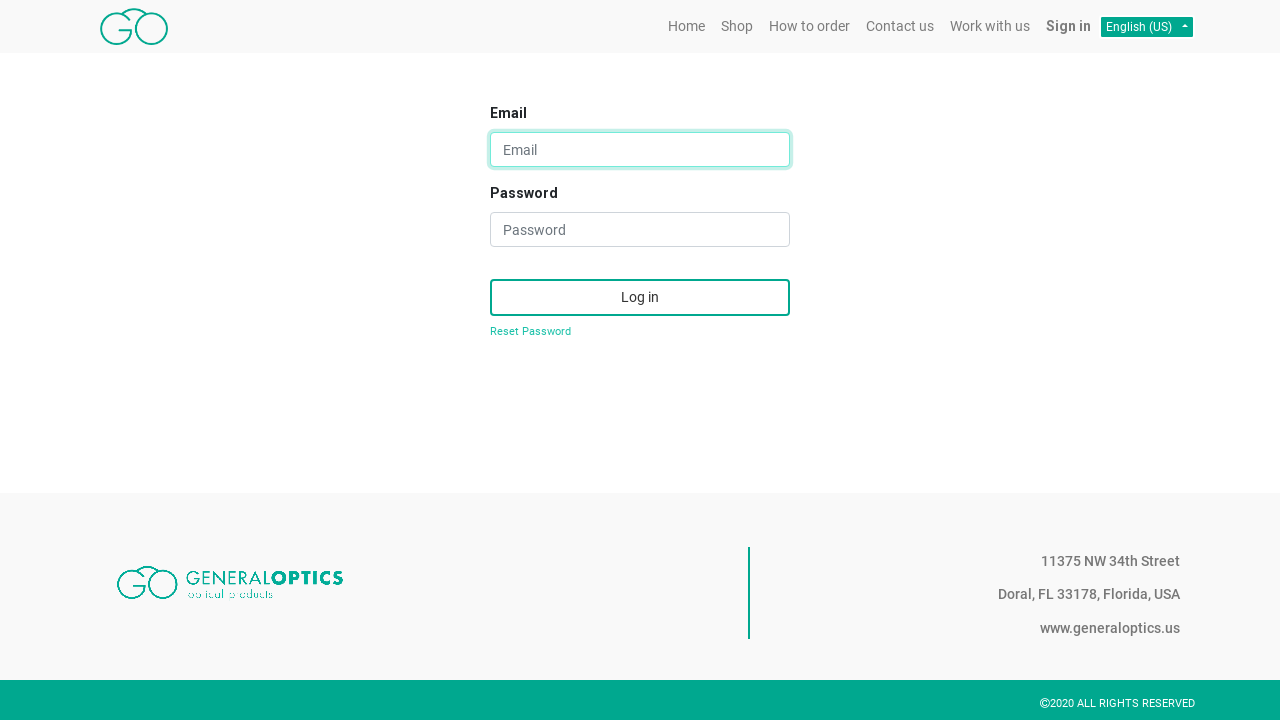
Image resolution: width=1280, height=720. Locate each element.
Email (508, 113)
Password (524, 193)
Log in (640, 297)
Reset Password (530, 331)
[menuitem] (686, 26)
